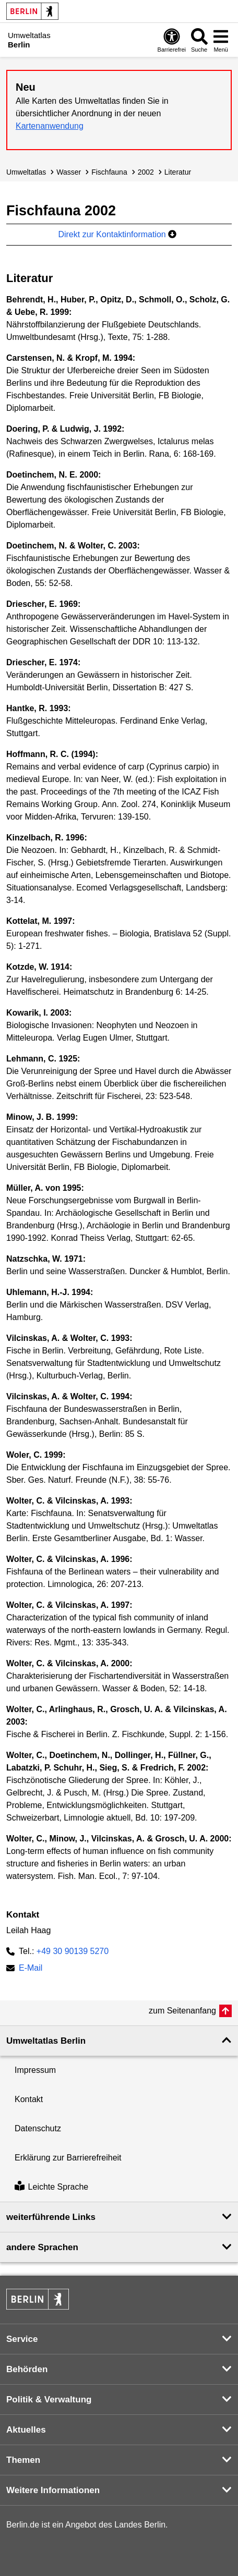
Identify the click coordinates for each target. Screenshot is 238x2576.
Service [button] (22, 2339)
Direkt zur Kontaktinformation (117, 234)
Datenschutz (38, 2128)
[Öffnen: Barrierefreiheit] (171, 40)
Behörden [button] (26, 2369)
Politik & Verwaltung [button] (48, 2399)
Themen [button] (23, 2460)
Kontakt (29, 2099)
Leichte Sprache (51, 2186)
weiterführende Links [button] (51, 2217)
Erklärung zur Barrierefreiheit (68, 2157)
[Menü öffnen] (221, 40)
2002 (146, 172)
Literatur (177, 172)
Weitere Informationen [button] (53, 2490)
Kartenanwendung (50, 125)
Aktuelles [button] (26, 2430)
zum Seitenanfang (182, 2010)
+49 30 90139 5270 (73, 1951)
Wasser (68, 172)
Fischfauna (109, 172)
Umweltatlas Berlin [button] (46, 2041)
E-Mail (30, 1968)
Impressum (35, 2070)
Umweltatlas (26, 172)
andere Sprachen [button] (42, 2247)
